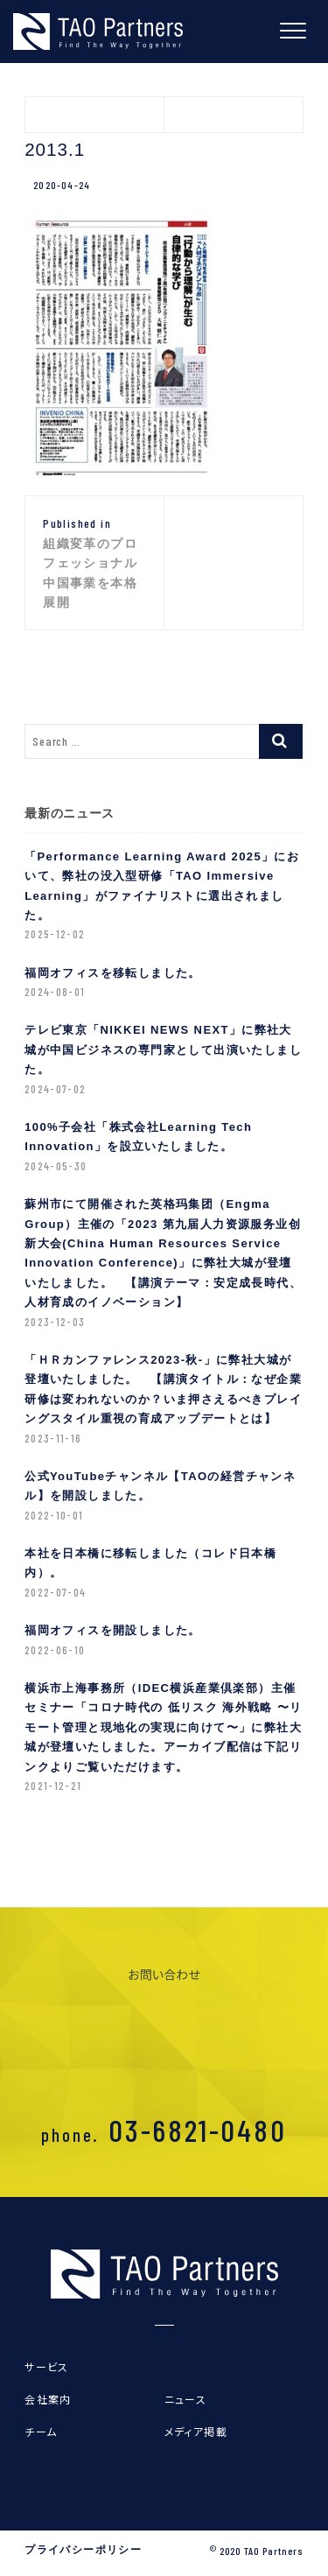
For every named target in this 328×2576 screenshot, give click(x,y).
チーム (40, 2431)
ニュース (185, 2398)
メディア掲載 (195, 2431)
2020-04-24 (61, 185)
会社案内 (48, 2398)
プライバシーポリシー (83, 2550)
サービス (46, 2366)
